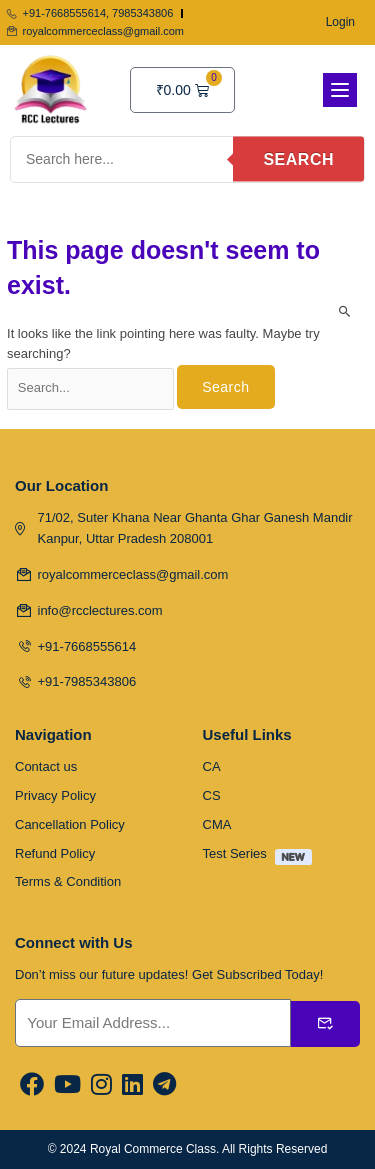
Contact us (46, 766)
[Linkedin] (132, 1086)
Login (340, 22)
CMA (217, 824)
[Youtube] (67, 1086)
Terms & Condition (68, 881)
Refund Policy (55, 853)
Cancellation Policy (70, 824)
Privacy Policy (55, 795)
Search (298, 159)
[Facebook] (32, 1086)
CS (212, 795)
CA (212, 766)
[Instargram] (101, 1086)
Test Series (262, 856)
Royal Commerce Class (153, 1149)
